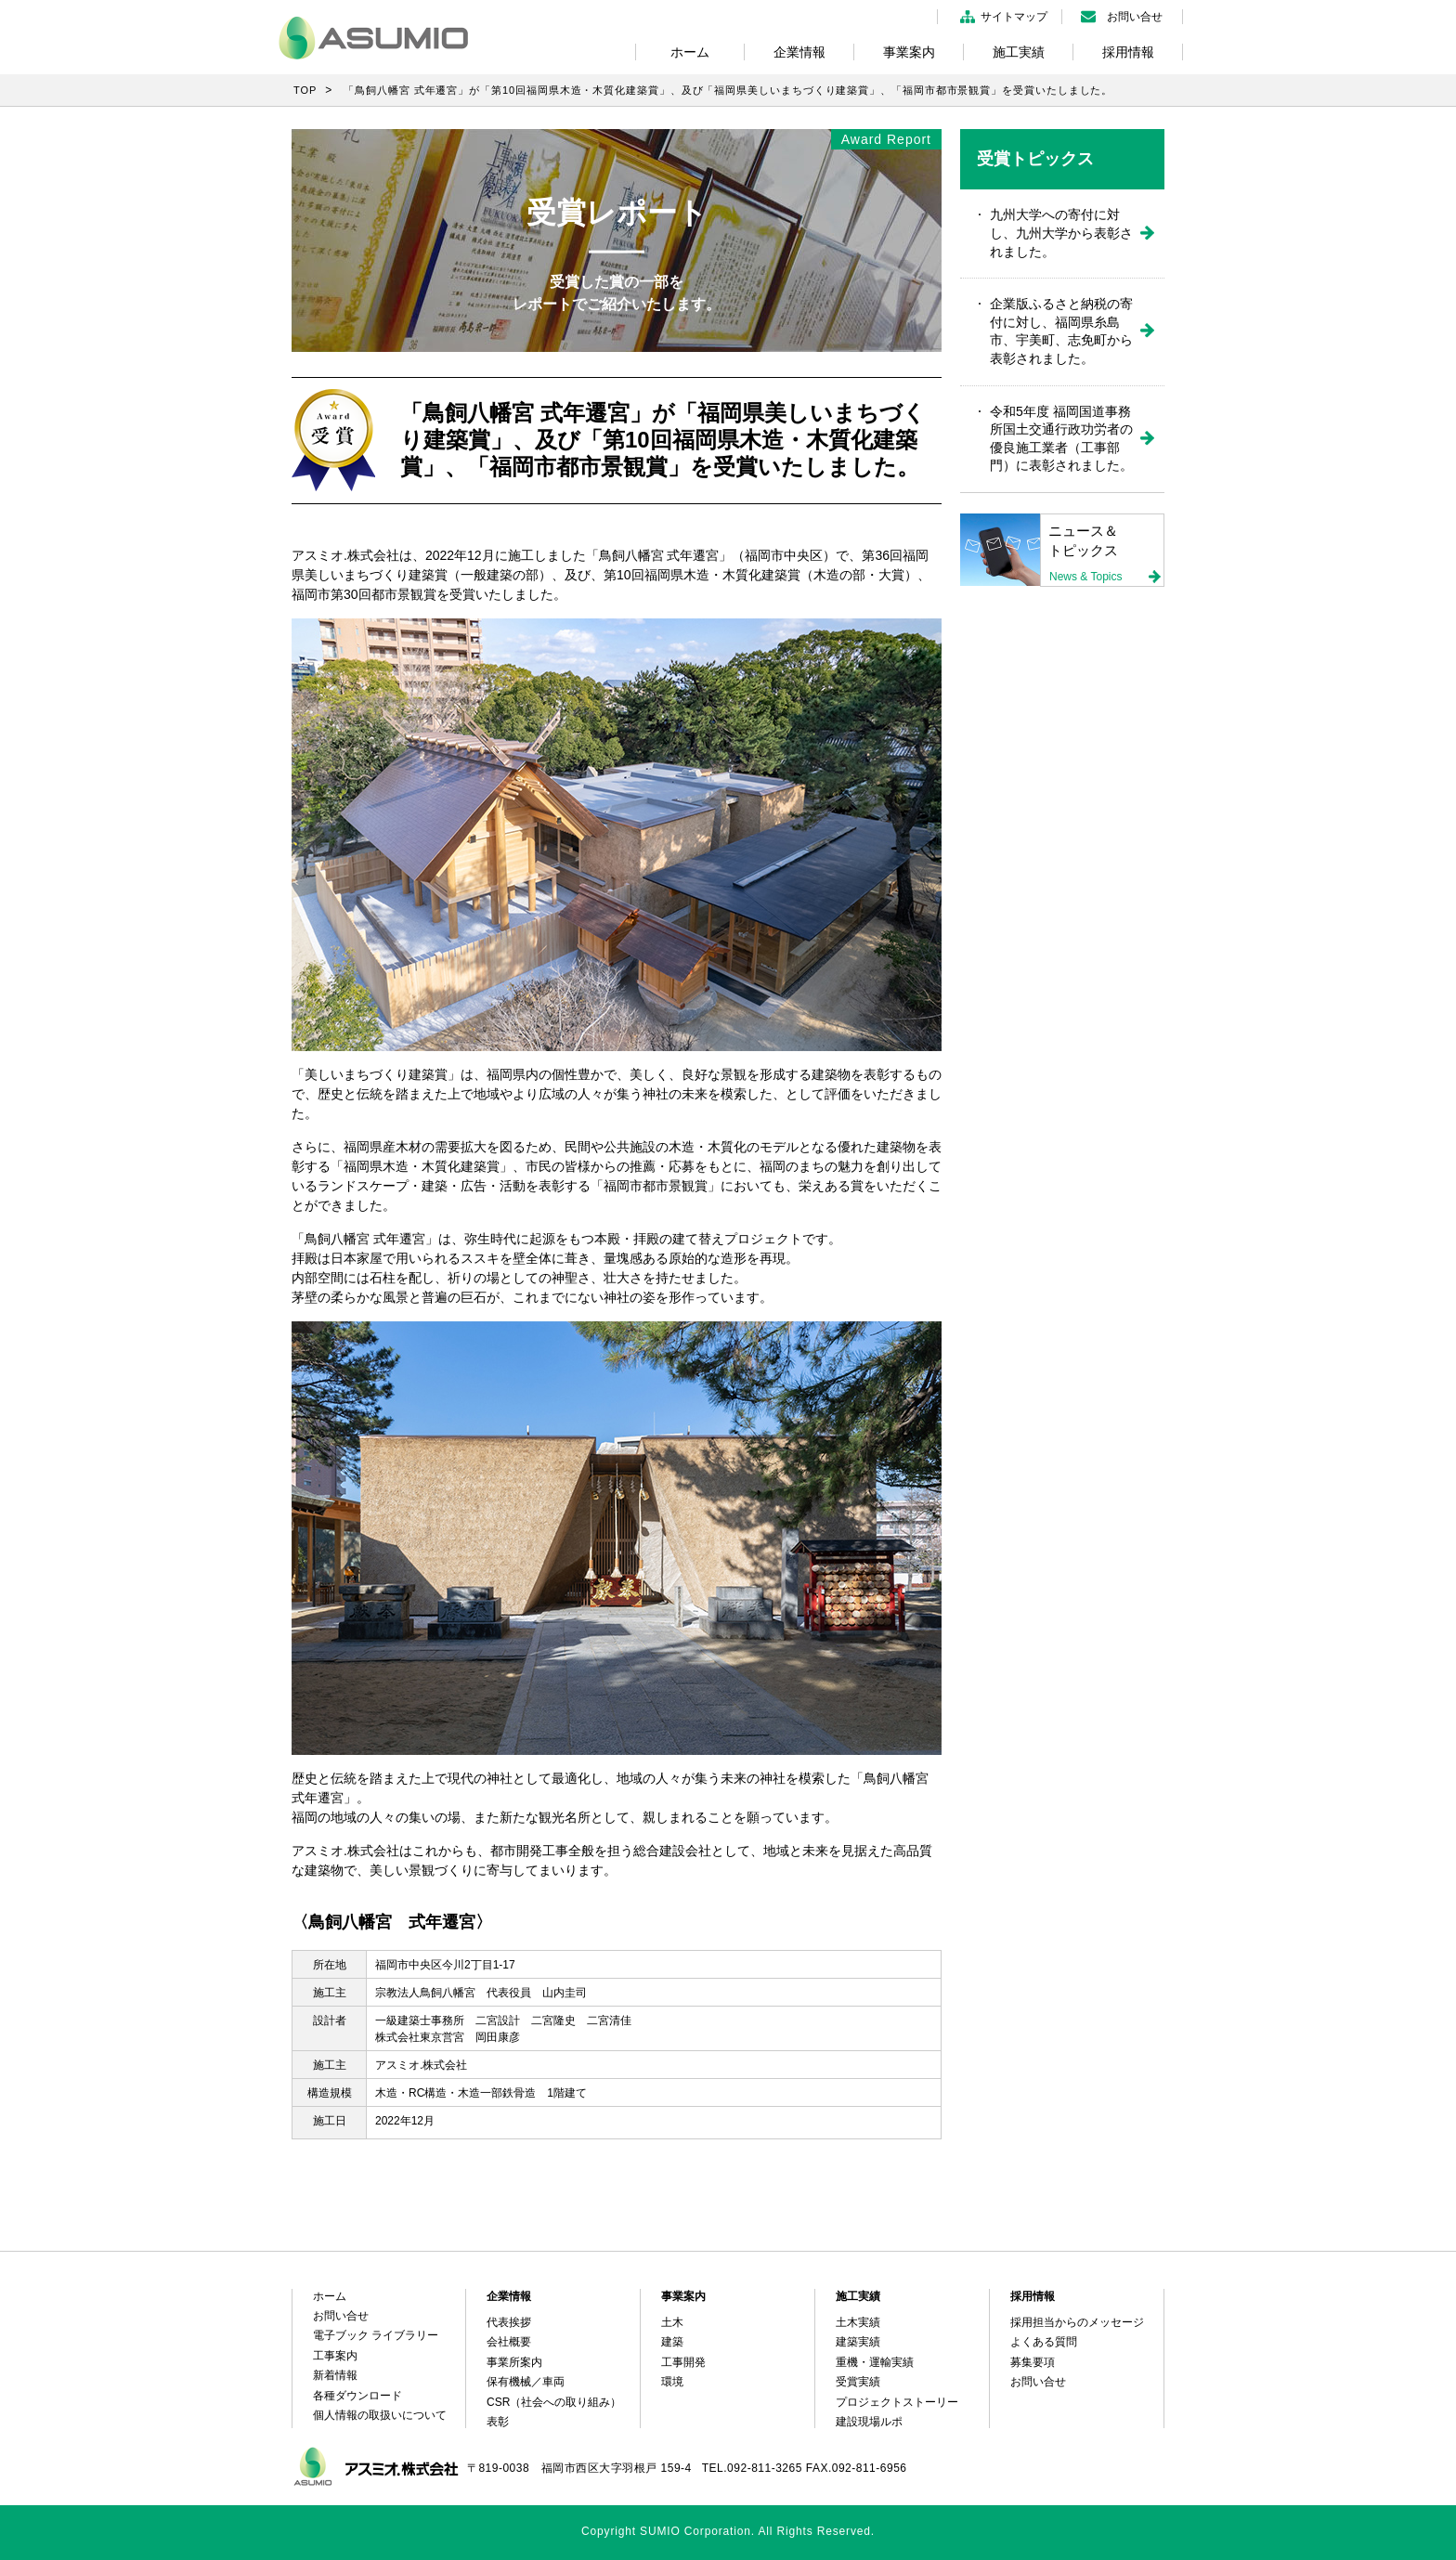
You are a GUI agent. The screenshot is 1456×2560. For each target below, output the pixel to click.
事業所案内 (514, 2362)
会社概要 (509, 2341)
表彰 (498, 2421)
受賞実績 (858, 2381)
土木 (672, 2322)
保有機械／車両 (526, 2381)
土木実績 (858, 2322)
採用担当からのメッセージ (1077, 2322)
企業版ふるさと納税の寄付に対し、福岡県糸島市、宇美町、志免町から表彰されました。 (1061, 331)
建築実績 (858, 2341)
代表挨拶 (509, 2322)
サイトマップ (1014, 16)
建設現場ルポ (869, 2421)
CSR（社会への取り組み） (554, 2402)
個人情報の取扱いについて (380, 2415)
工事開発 (683, 2362)
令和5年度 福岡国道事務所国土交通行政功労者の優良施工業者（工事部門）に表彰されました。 (1061, 439)
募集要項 (1032, 2362)
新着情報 (335, 2375)
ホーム (689, 52)
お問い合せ (1135, 16)
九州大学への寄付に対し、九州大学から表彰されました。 (1061, 232)
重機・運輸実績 (875, 2362)
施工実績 (1019, 52)
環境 (672, 2381)
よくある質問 (1043, 2341)
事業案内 (909, 52)
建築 (672, 2341)
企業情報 (800, 52)
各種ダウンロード (357, 2395)
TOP (305, 90)
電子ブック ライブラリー (375, 2335)
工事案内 (335, 2355)
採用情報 (1128, 52)
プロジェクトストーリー (897, 2402)
